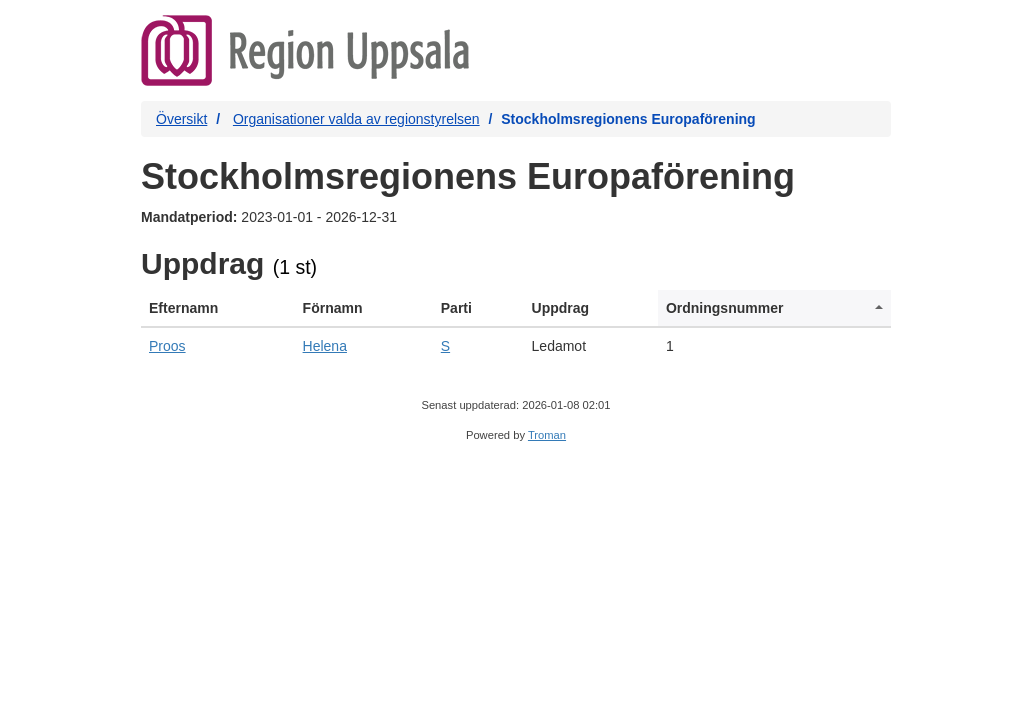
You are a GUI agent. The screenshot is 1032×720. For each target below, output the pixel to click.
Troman (547, 435)
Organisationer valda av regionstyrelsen (356, 119)
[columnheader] (218, 308)
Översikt (181, 119)
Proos (167, 346)
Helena (325, 346)
